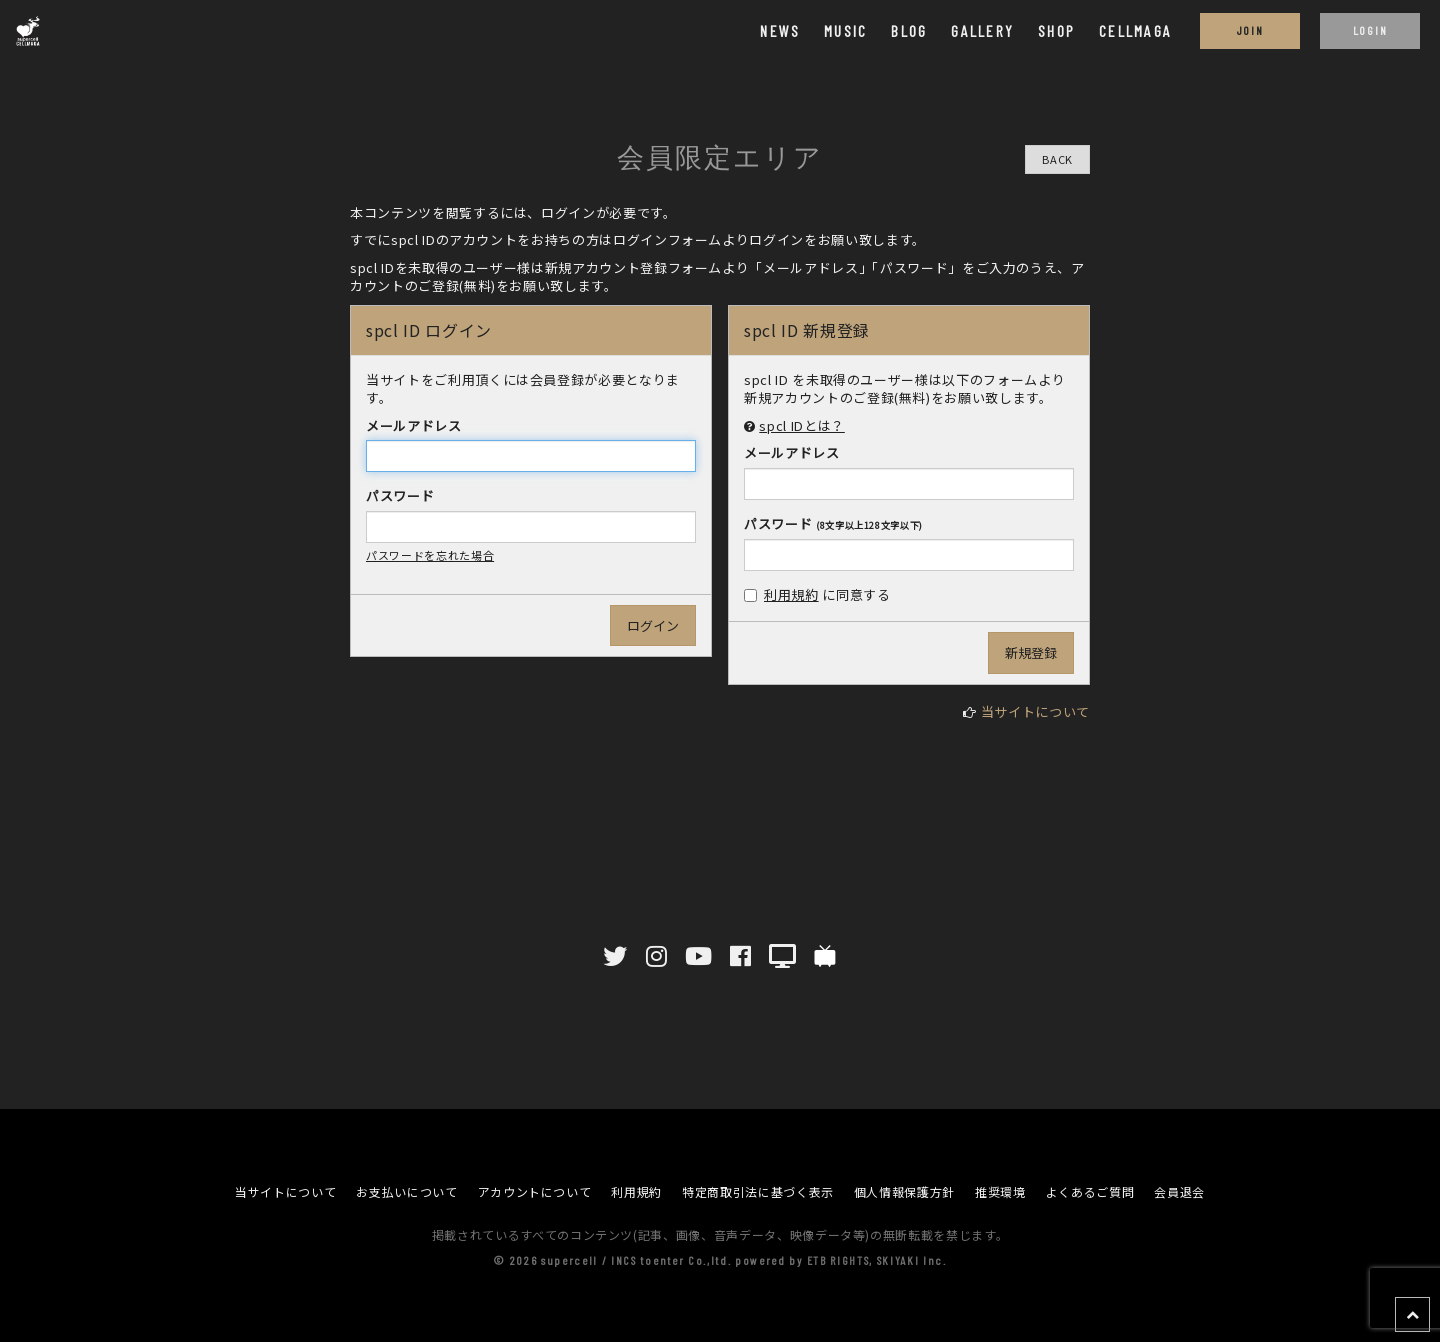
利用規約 (791, 594)
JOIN (1250, 30)
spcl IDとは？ (802, 425)
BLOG (909, 30)
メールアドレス (414, 426)
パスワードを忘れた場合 (430, 555)
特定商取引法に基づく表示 (758, 1191)
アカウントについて (535, 1191)
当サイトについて (1035, 711)
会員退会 (1179, 1191)
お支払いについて (406, 1191)
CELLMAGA (1135, 30)
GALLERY (982, 30)
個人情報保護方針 (904, 1191)
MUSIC (845, 30)
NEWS (780, 30)
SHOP (1056, 30)
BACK (1057, 159)
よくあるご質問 (1090, 1191)
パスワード (400, 496)
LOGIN (1370, 30)
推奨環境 (1000, 1191)
